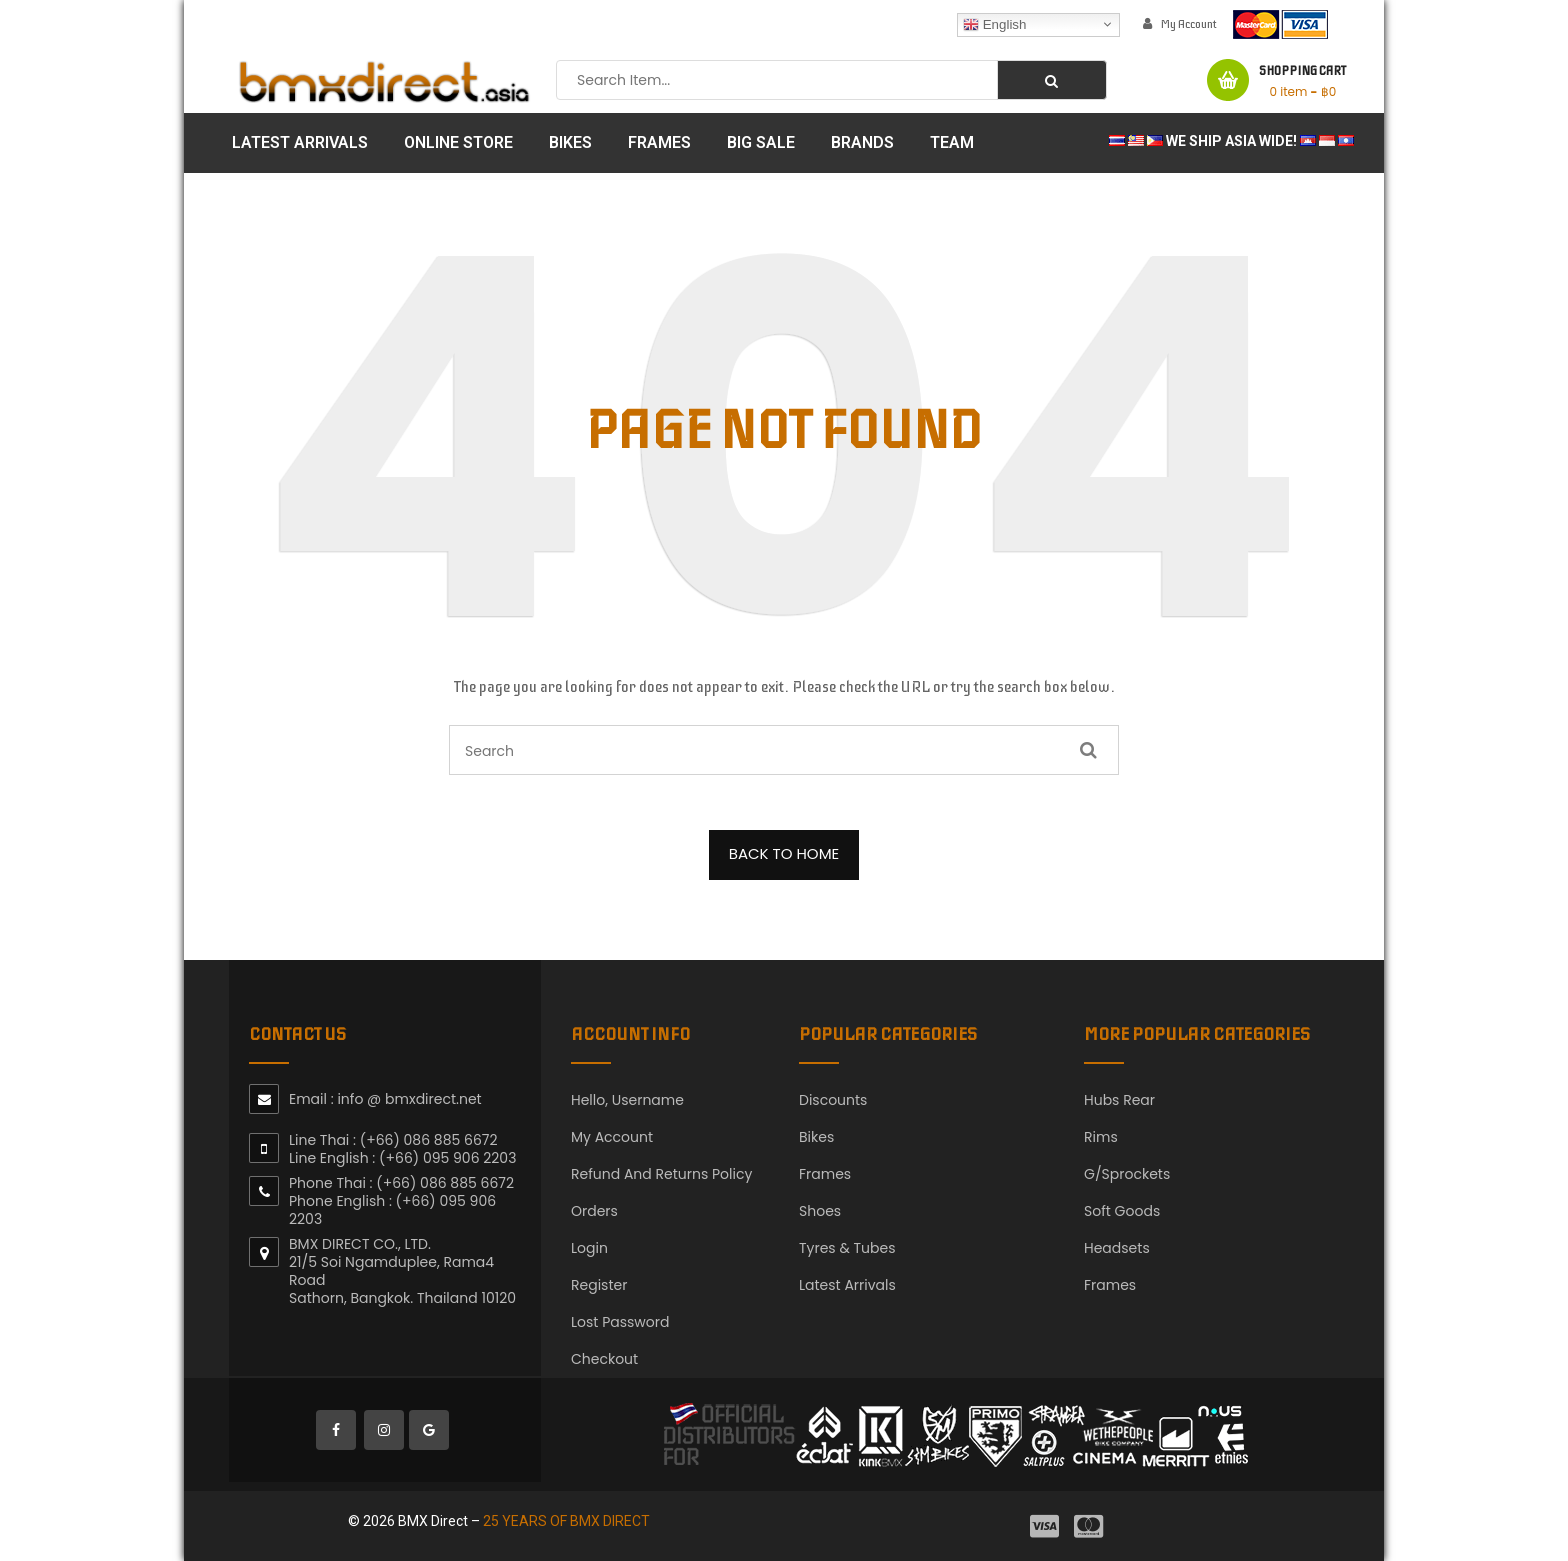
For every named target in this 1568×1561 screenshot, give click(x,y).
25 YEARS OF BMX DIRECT (566, 1521)
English (994, 24)
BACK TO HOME (784, 853)
